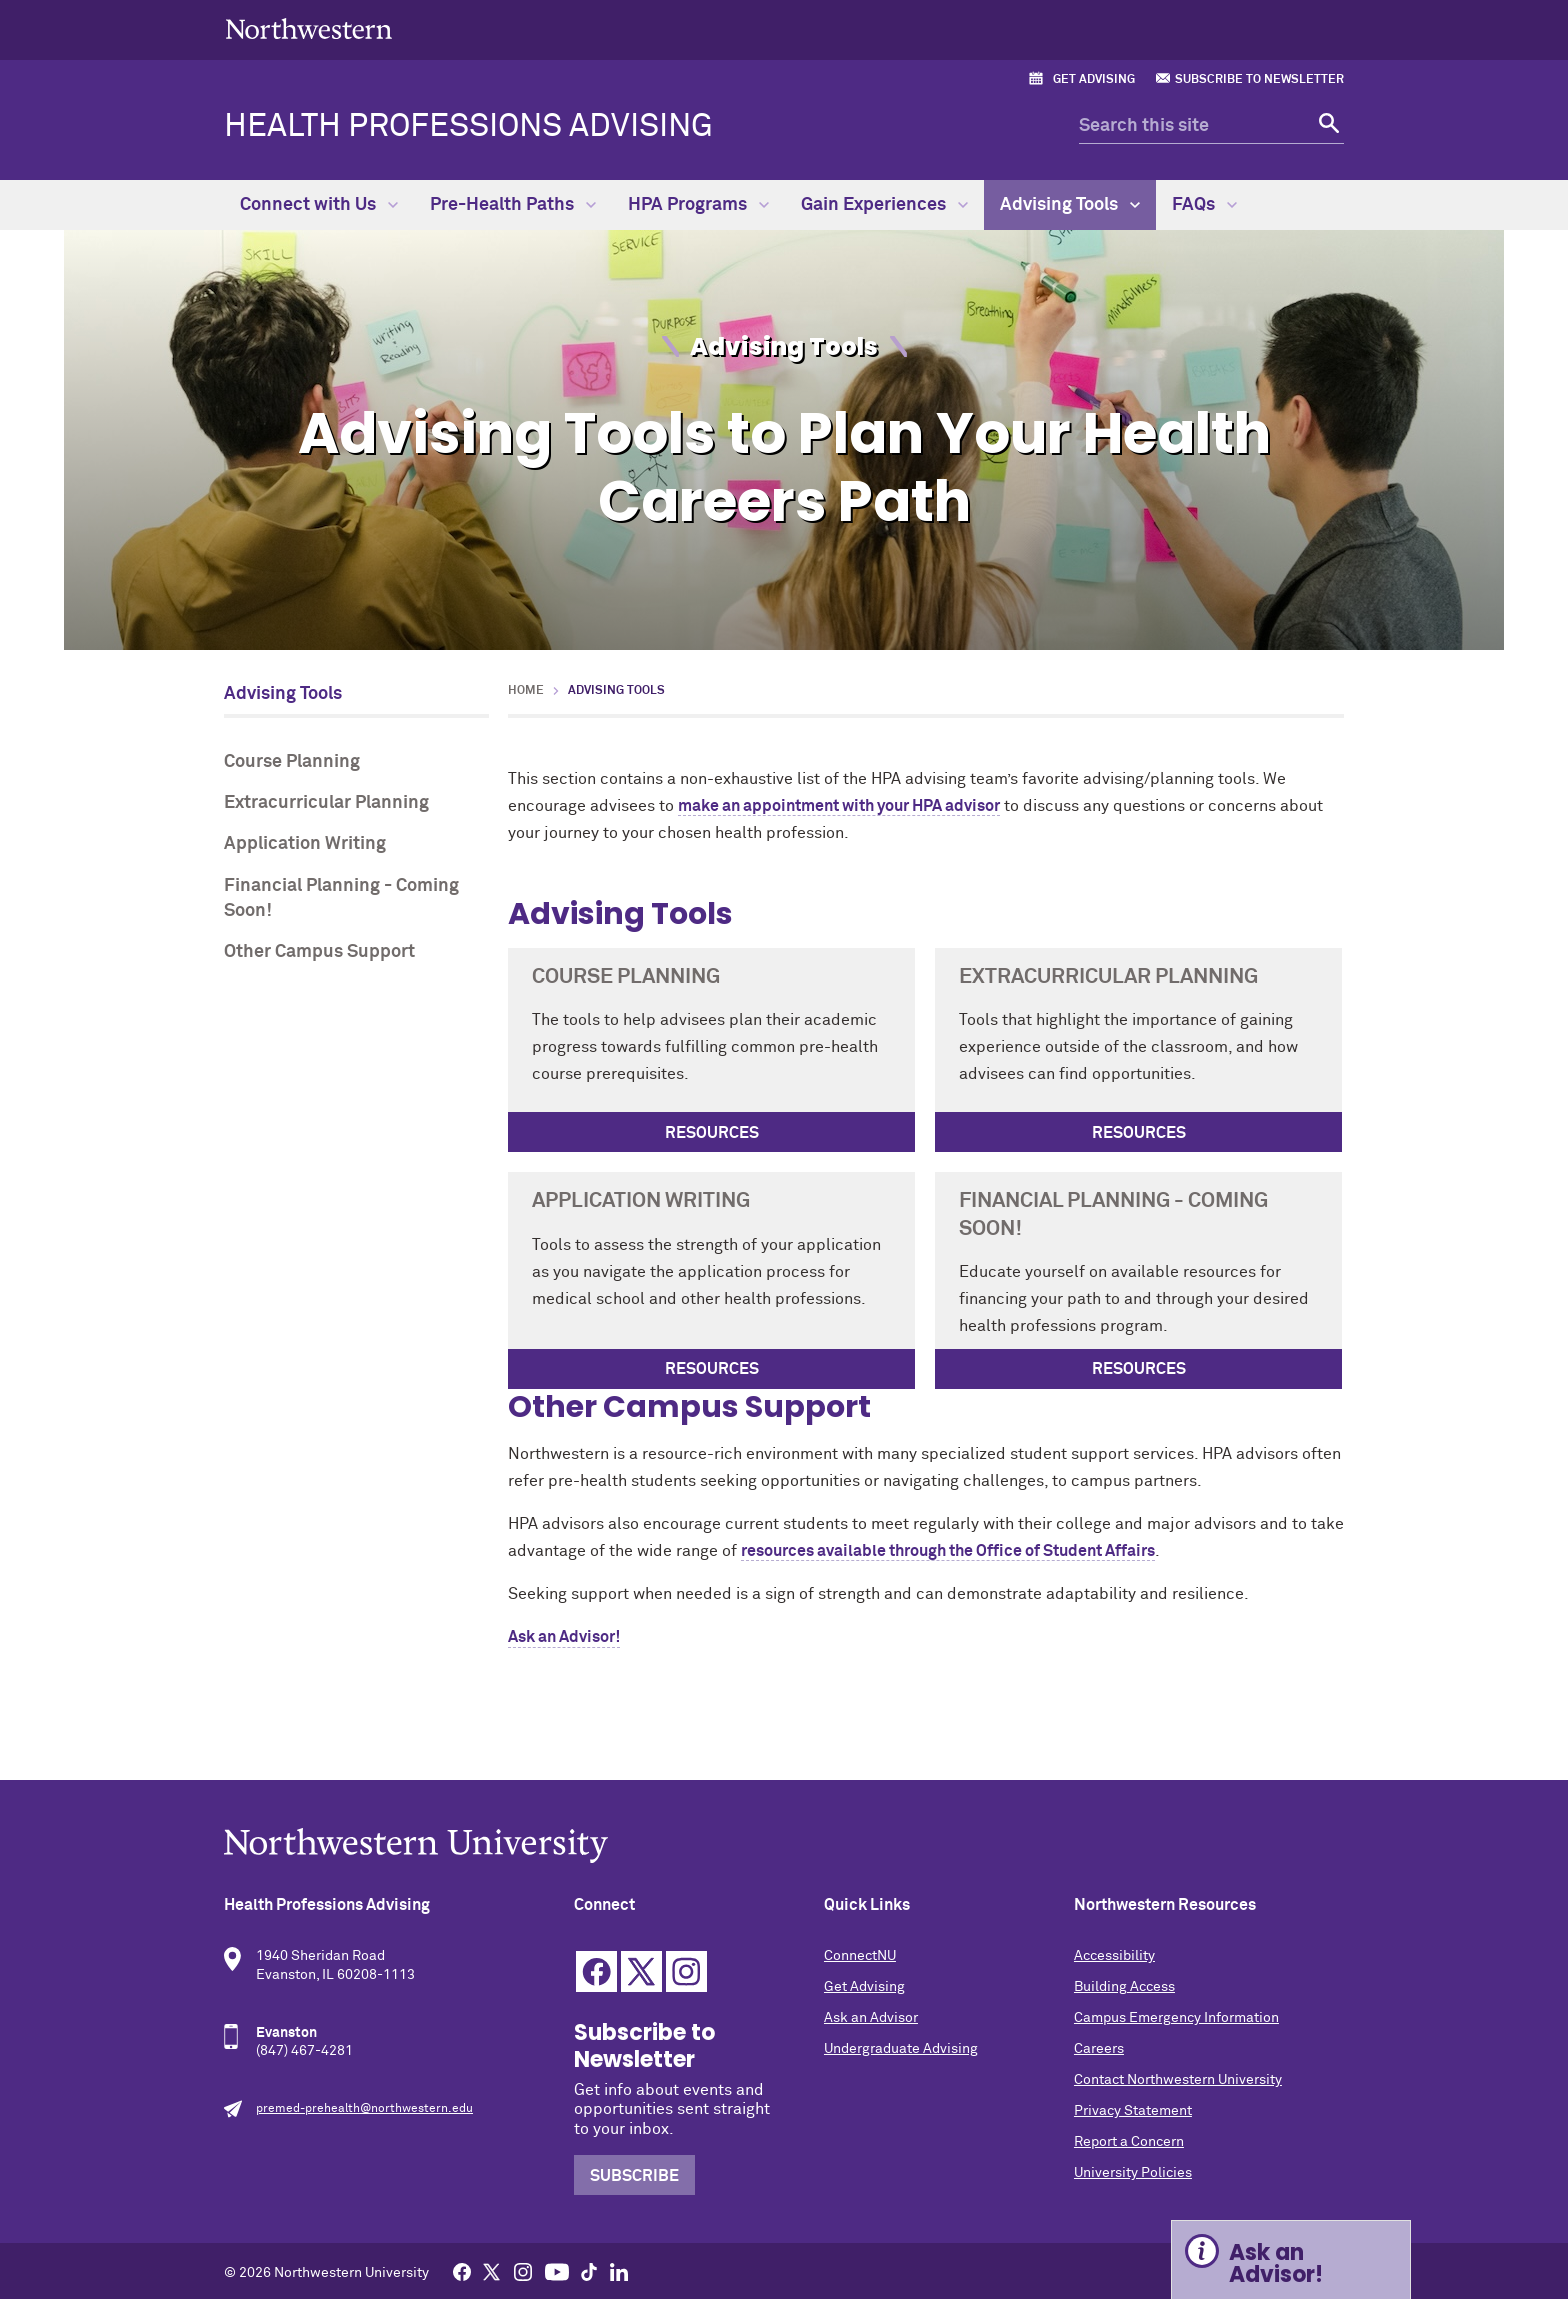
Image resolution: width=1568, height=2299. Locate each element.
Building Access (1124, 1987)
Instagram (686, 1971)
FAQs (1204, 205)
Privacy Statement (1133, 2111)
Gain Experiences (884, 205)
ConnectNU (860, 1956)
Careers (1099, 2049)
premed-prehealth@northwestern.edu (364, 2109)
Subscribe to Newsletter (1259, 80)
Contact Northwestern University (1178, 2080)
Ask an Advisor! (564, 1637)
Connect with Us (319, 205)
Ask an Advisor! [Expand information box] (1276, 2263)
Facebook (596, 1971)
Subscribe (634, 2176)
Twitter (641, 1971)
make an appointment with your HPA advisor (839, 806)
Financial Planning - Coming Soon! (341, 898)
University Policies (1133, 2173)
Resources (712, 1133)
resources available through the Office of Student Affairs (948, 1551)
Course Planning (292, 762)
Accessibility (1114, 1956)
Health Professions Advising (468, 127)
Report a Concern (1129, 2142)
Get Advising (1094, 80)
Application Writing (305, 844)
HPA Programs (698, 205)
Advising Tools (1070, 205)
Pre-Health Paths (513, 205)
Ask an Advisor (871, 2018)
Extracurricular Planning (326, 803)
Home (526, 691)
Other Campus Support (319, 952)
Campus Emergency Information (1176, 2018)
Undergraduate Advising (901, 2049)
